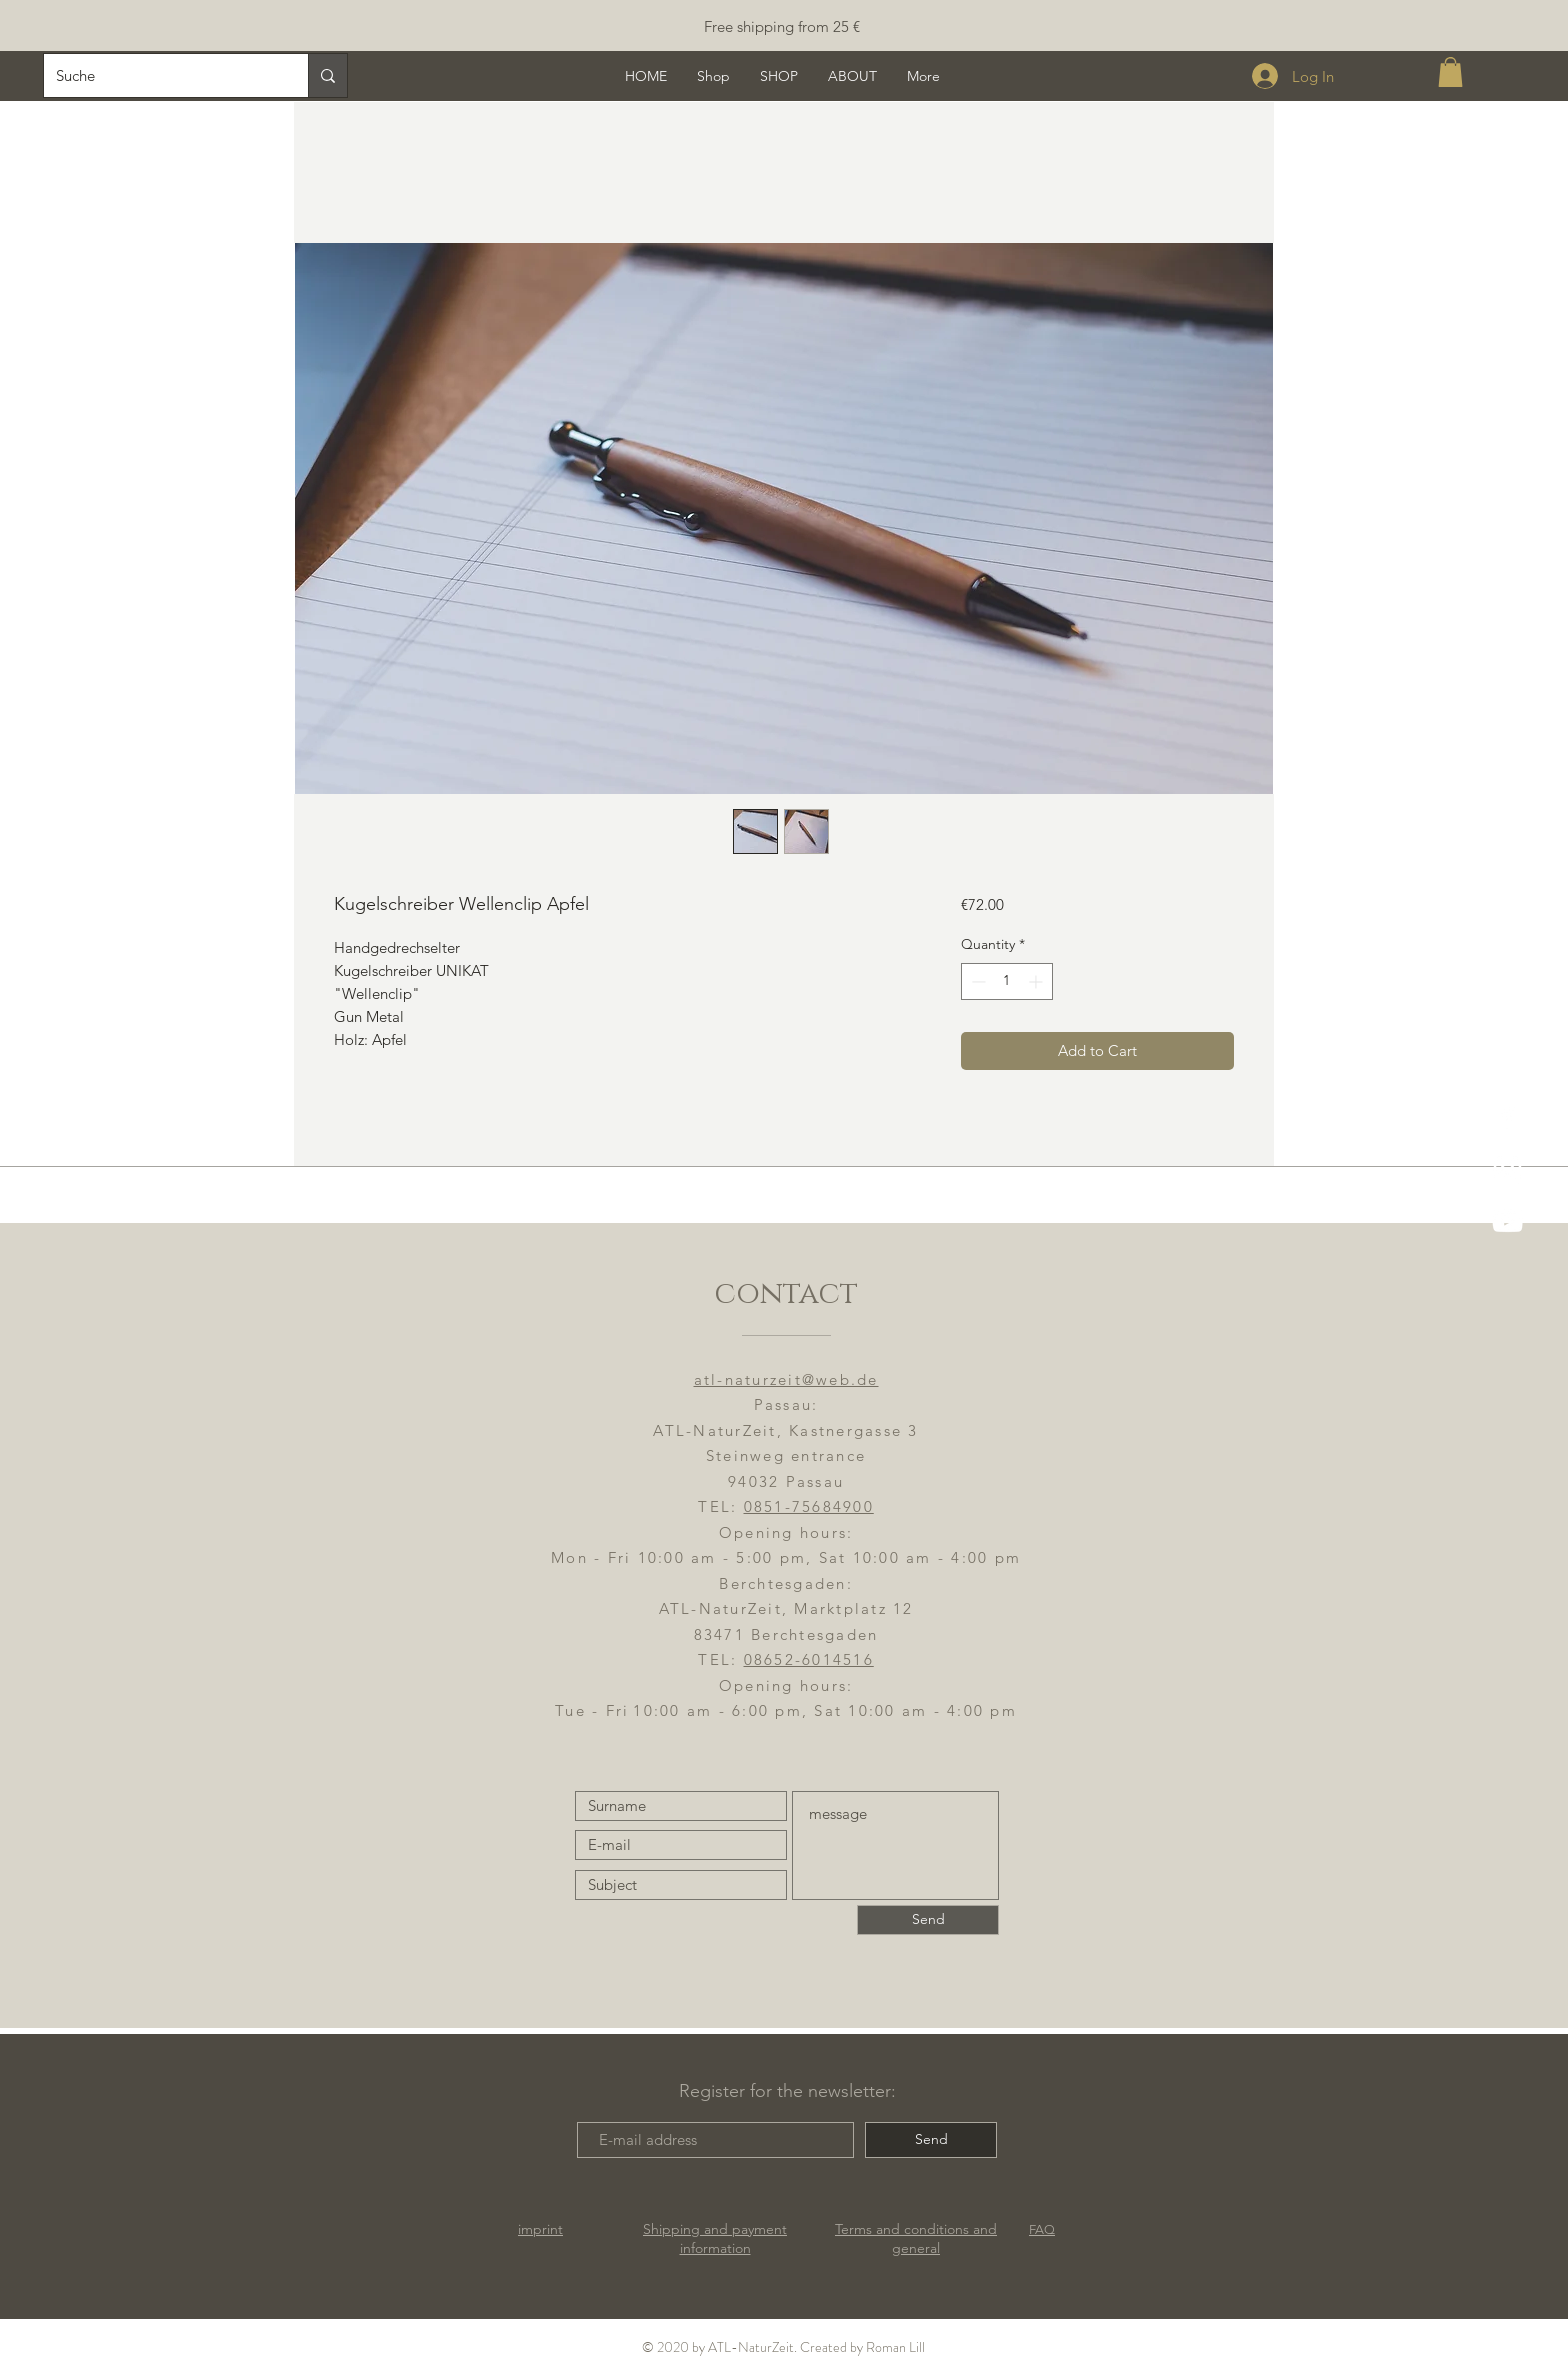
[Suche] (161, 75)
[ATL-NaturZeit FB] (1507, 1117)
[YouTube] (1507, 1221)
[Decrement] (976, 981)
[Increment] (1037, 981)
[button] (1450, 72)
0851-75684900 (809, 1506)
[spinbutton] (1007, 981)
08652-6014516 (809, 1659)
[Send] (928, 1920)
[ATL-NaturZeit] (1507, 1169)
